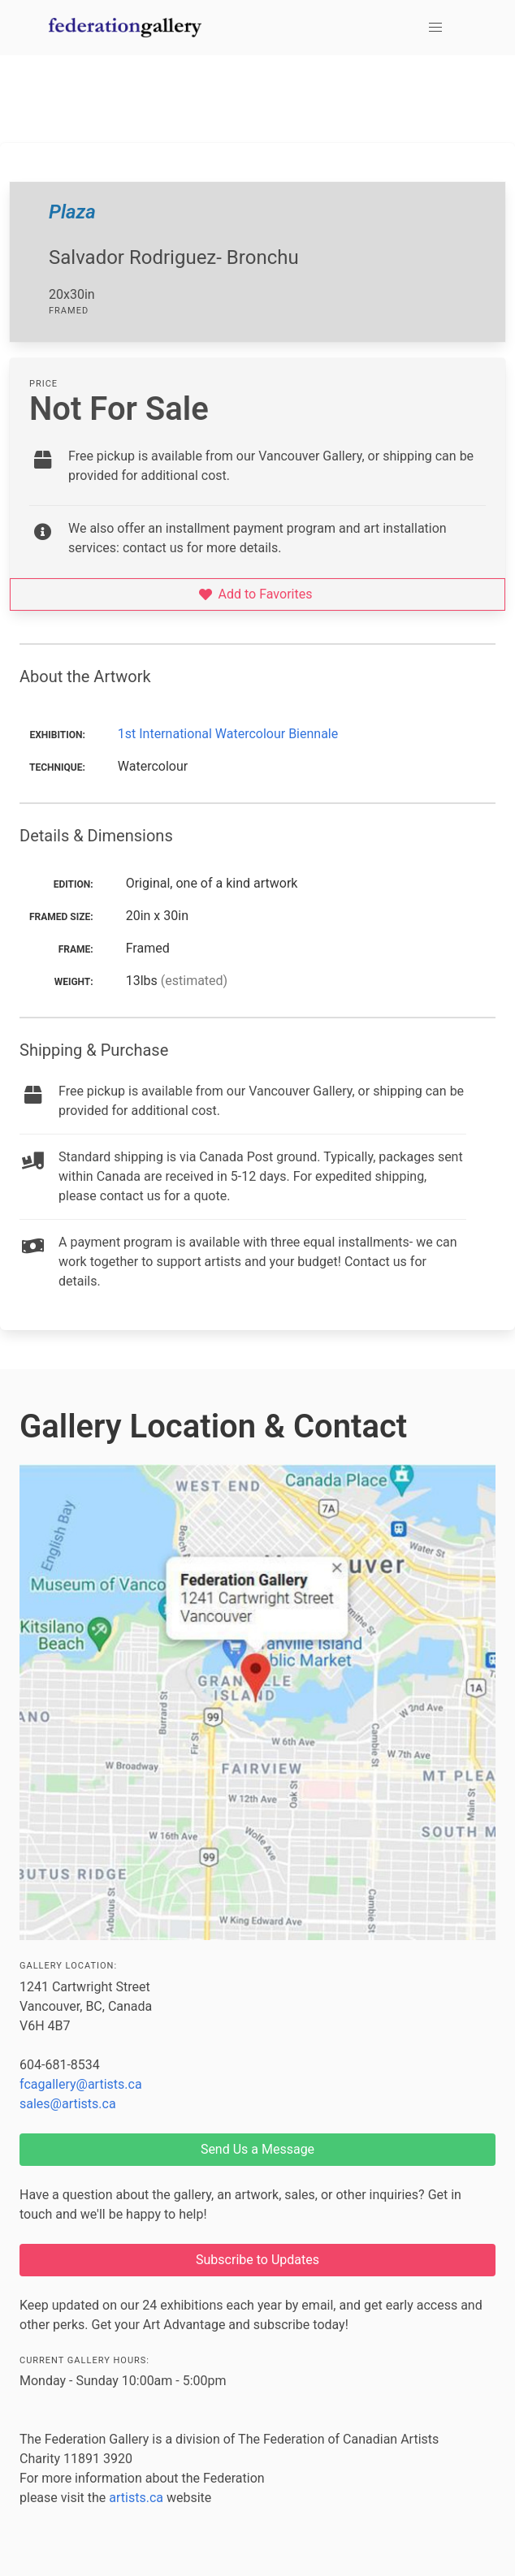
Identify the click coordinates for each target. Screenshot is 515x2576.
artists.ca (136, 2497)
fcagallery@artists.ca (80, 2084)
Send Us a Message (257, 2149)
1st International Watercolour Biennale (228, 733)
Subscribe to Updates (257, 2259)
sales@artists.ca (67, 2103)
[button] (435, 27)
